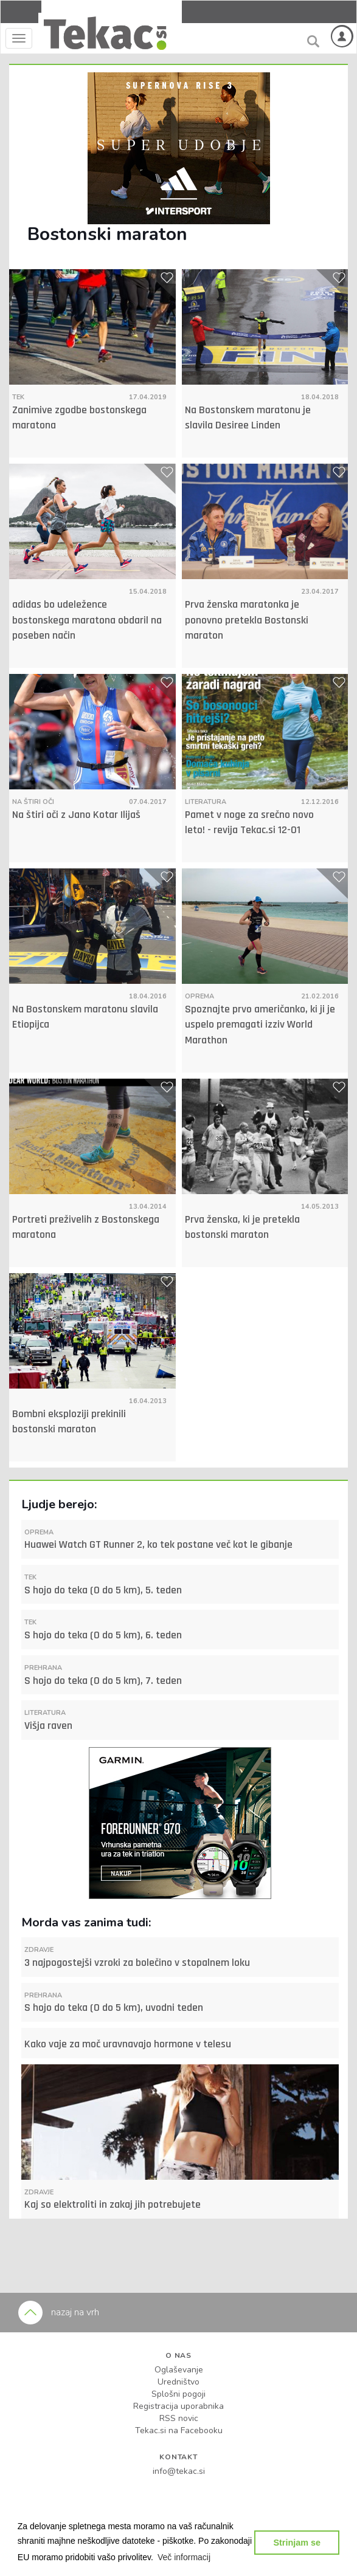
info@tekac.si (179, 2471)
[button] (184, 2557)
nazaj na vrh (58, 2312)
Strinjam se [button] (297, 2542)
